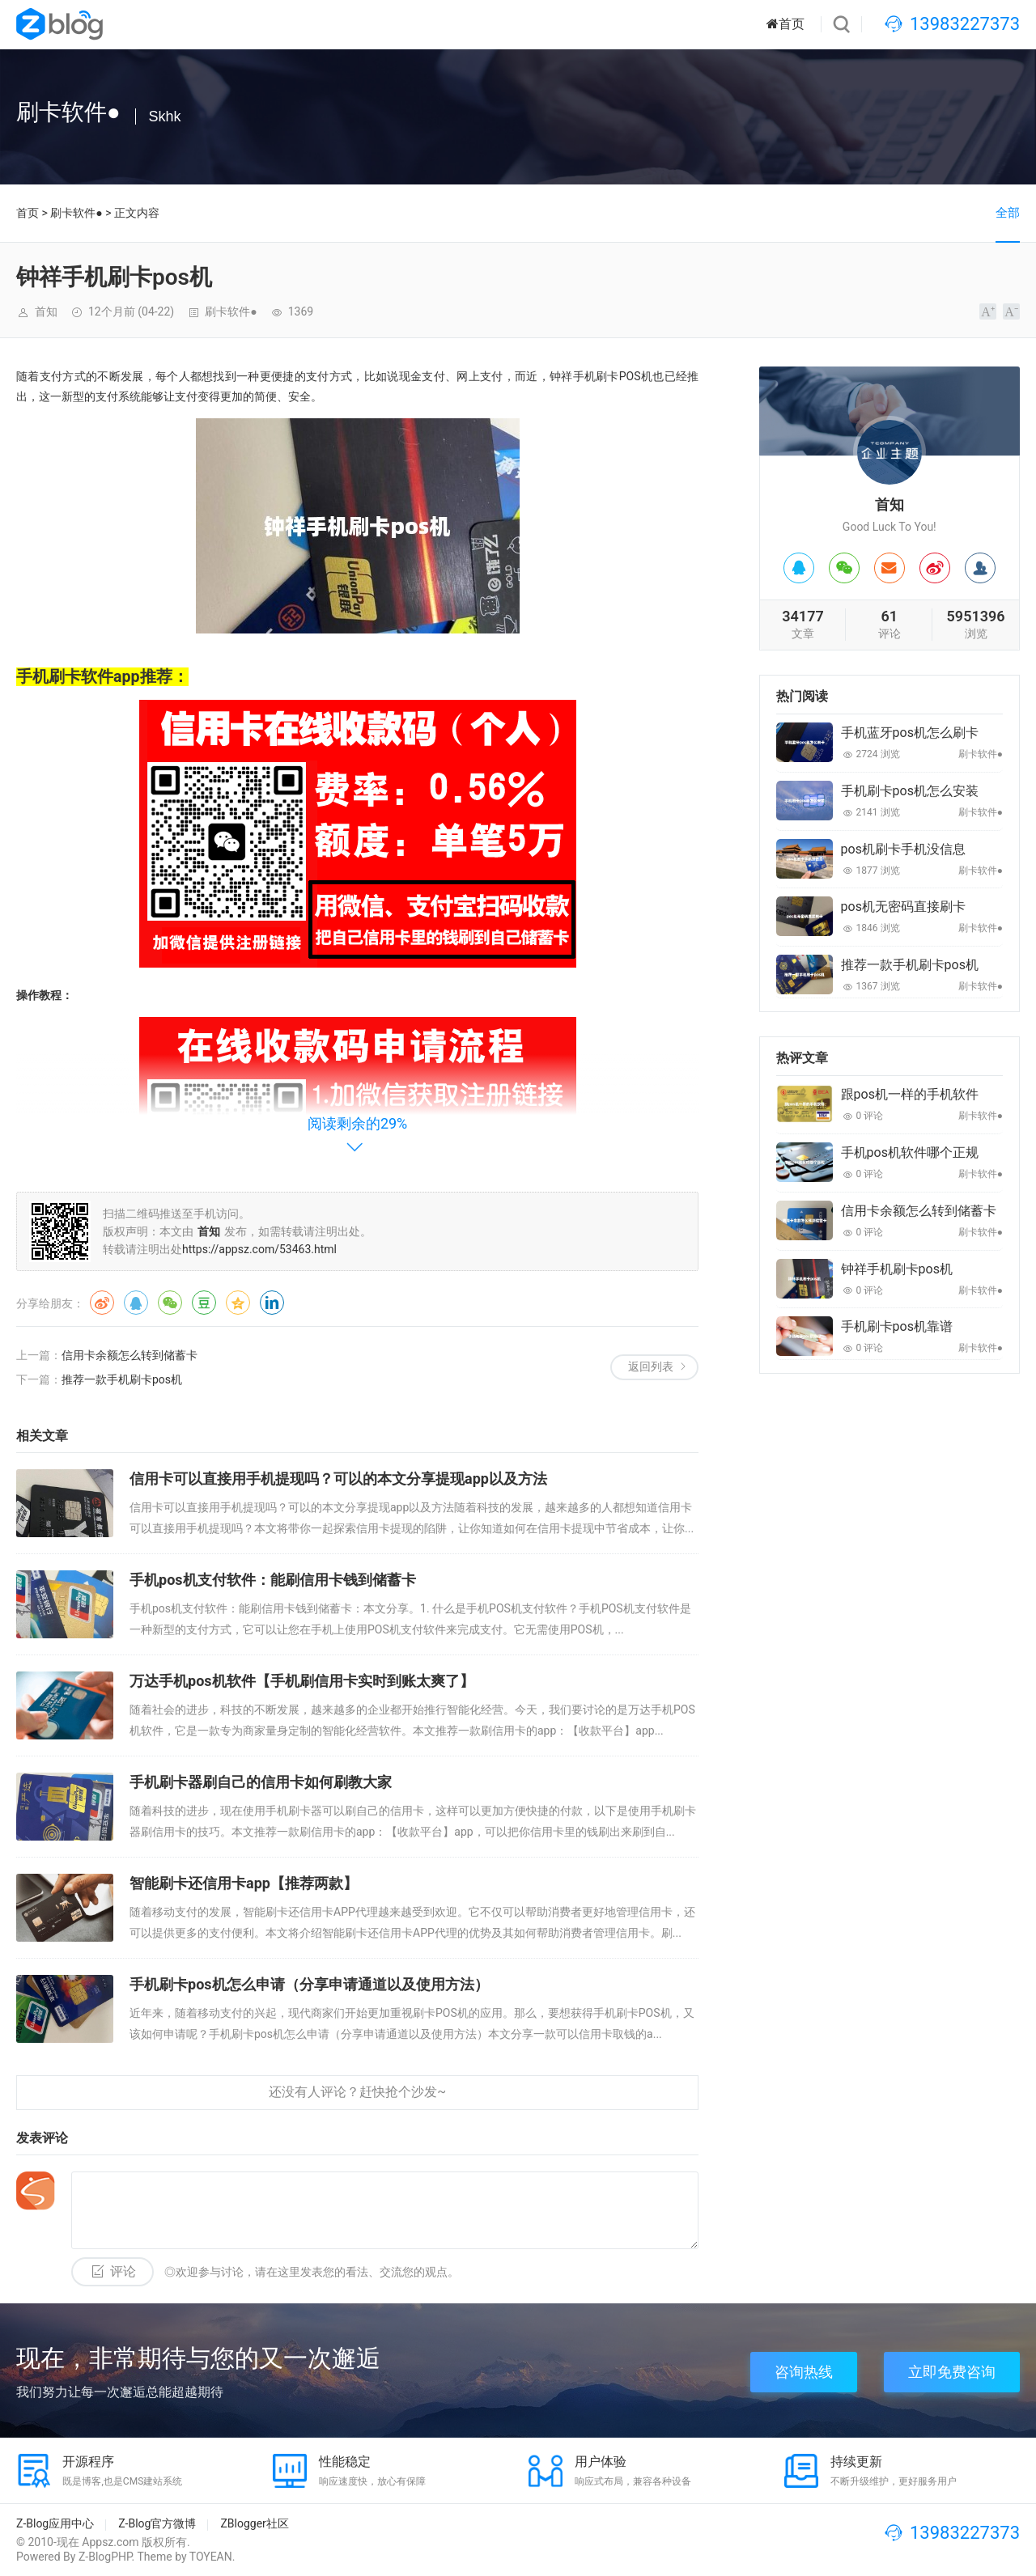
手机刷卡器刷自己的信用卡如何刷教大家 (261, 1781)
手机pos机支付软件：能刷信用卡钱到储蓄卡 (273, 1579)
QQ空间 (238, 1302)
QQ (136, 1302)
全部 (1008, 212)
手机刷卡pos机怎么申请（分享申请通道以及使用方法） (309, 1984)
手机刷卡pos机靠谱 (897, 1326)
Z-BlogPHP (105, 2556)
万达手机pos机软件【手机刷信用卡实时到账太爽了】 (302, 1680)
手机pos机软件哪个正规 (910, 1152)
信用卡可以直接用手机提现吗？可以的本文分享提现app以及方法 (338, 1478)
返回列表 (650, 1366)
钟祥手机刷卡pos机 (897, 1269)
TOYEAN (210, 2556)
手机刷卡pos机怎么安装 (910, 791)
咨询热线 (804, 2371)
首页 (785, 24)
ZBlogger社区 (254, 2523)
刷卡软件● (76, 212)
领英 (272, 1302)
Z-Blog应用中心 (55, 2523)
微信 (170, 1302)
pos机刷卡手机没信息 (903, 849)
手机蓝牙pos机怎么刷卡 (910, 732)
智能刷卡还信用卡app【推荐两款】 (244, 1883)
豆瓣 (204, 1302)
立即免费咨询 (952, 2371)
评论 (123, 2271)
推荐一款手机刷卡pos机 (122, 1379)
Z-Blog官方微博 (157, 2523)
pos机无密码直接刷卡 (903, 906)
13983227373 (965, 24)
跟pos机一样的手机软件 (910, 1094)
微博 (102, 1302)
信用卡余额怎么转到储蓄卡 (129, 1355)
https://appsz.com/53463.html (259, 1249)
